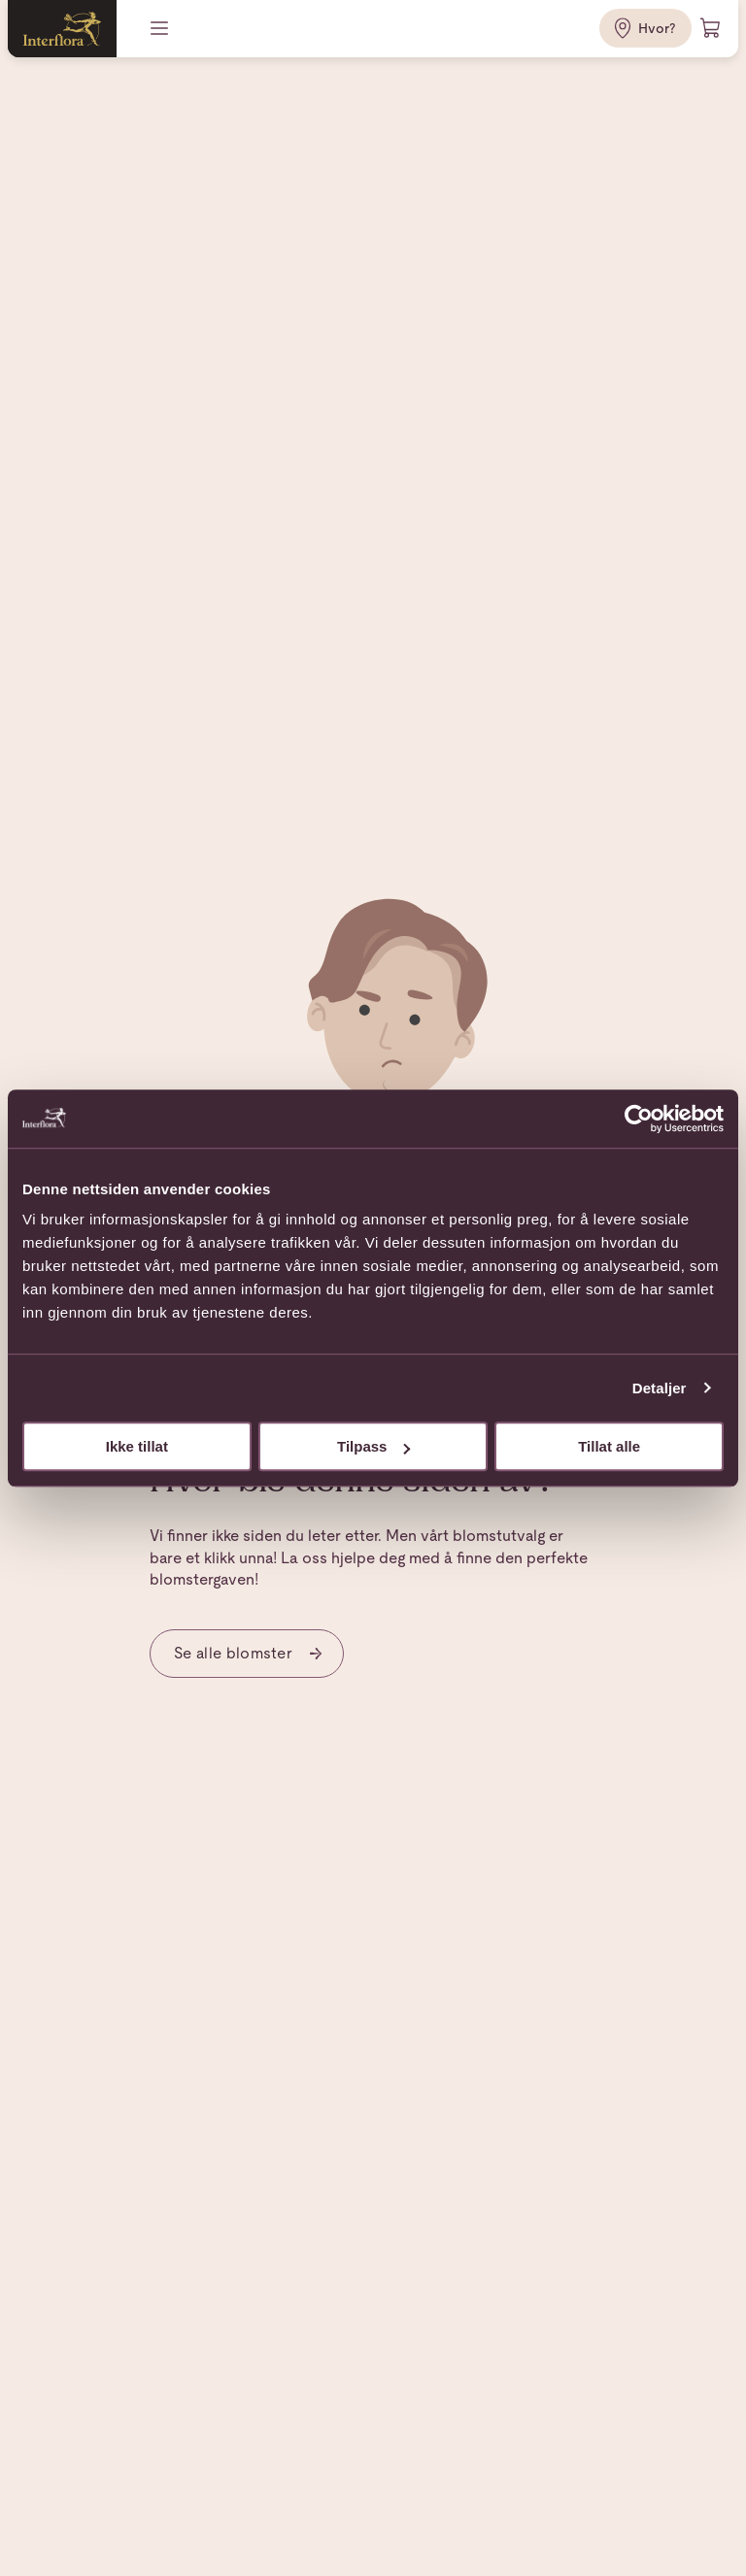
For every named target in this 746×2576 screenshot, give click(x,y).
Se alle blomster (248, 1653)
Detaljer (659, 1388)
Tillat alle (609, 1446)
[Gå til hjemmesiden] (62, 28)
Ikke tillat (137, 1446)
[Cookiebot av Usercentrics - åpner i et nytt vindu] (639, 1118)
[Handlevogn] (711, 28)
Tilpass (373, 1446)
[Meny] (161, 28)
